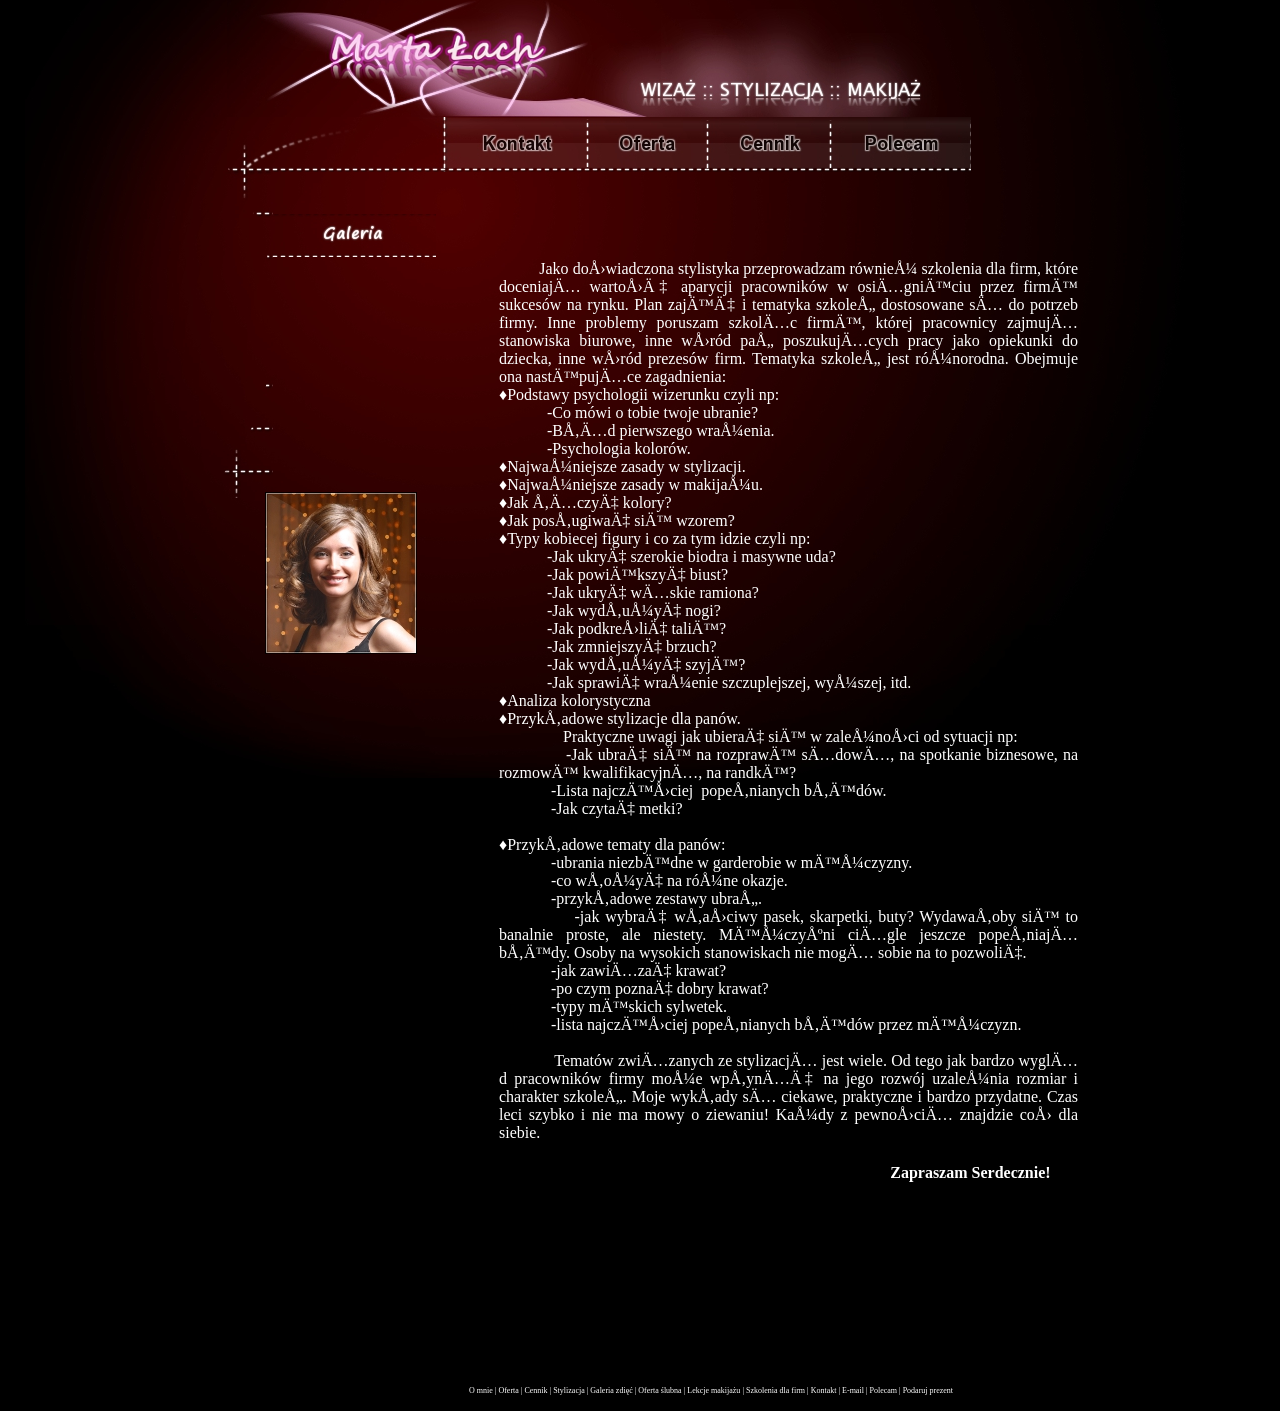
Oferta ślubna (659, 1390)
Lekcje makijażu (713, 1390)
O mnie (481, 1390)
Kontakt (824, 1390)
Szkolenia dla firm (775, 1390)
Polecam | (884, 1390)
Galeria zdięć (611, 1390)
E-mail (853, 1390)
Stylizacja (569, 1390)
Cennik (535, 1390)
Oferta (508, 1390)
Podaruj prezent (928, 1390)
